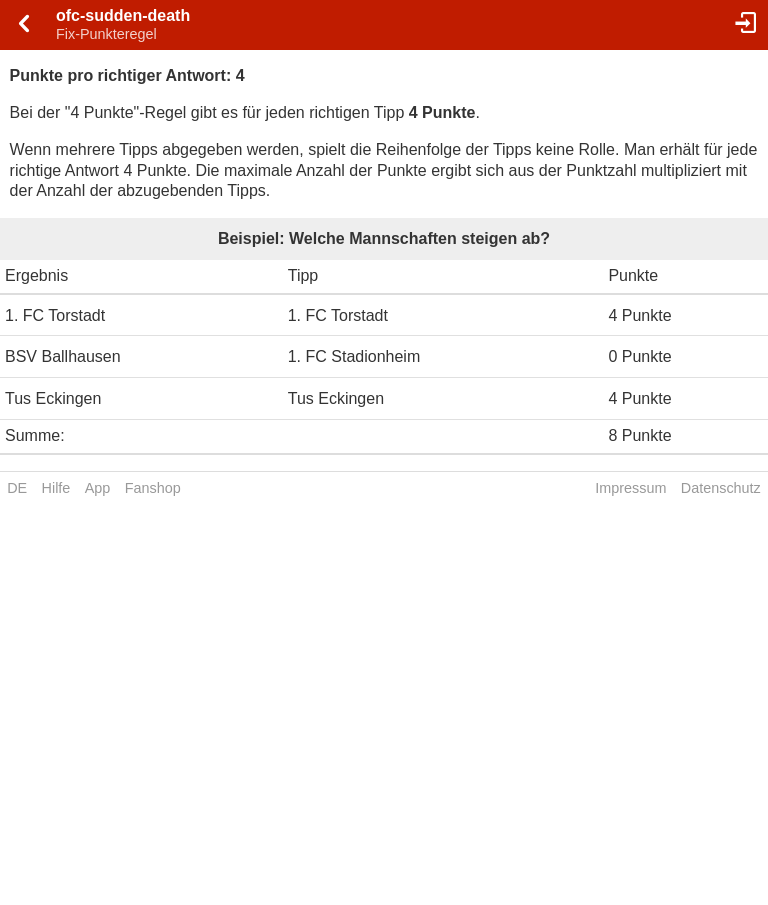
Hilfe (56, 488)
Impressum (630, 488)
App (98, 488)
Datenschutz (721, 488)
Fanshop (153, 488)
